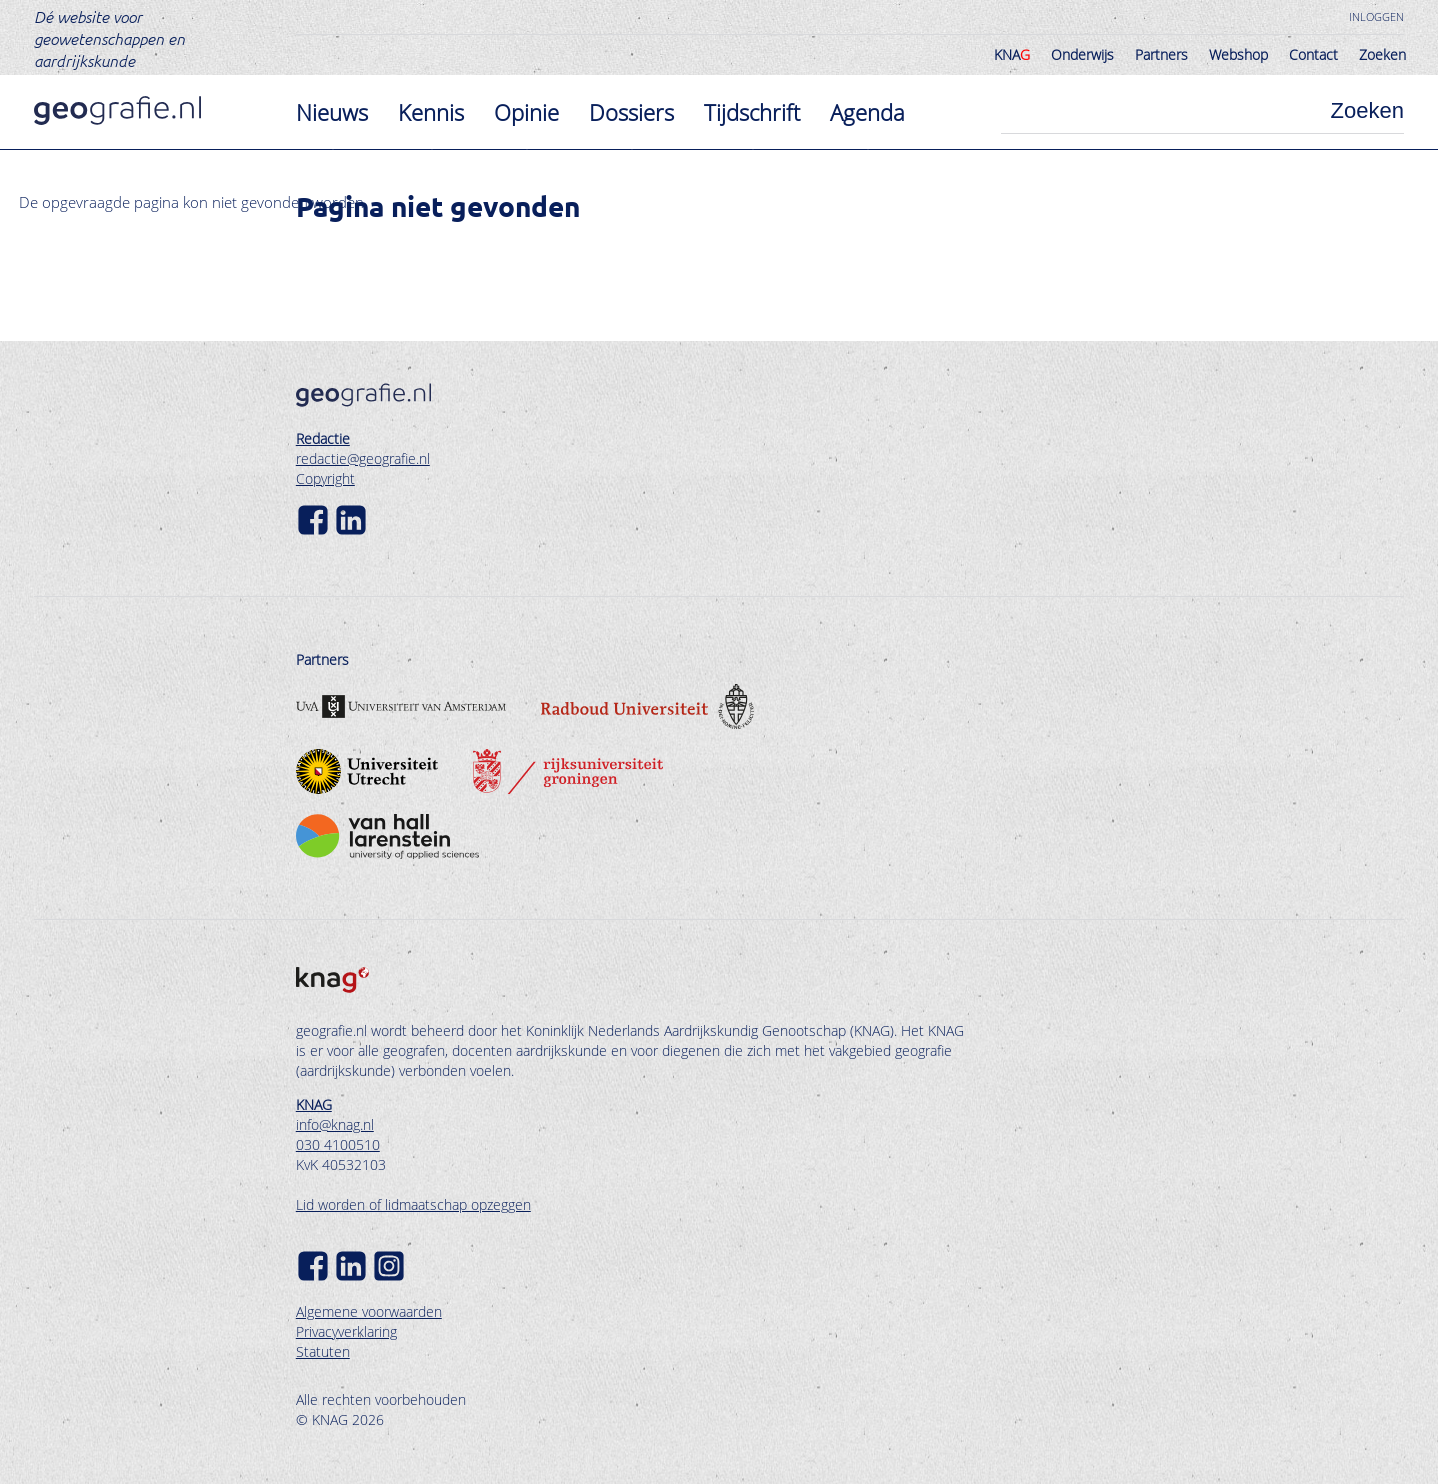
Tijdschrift (752, 112)
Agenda (867, 112)
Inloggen (1376, 16)
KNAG (314, 1104)
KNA (1012, 54)
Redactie (323, 438)
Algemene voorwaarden (369, 1311)
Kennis (431, 112)
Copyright (325, 478)
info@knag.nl (335, 1124)
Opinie (526, 112)
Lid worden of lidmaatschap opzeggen (413, 1204)
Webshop (1238, 54)
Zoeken (1382, 54)
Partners (1161, 54)
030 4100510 (338, 1144)
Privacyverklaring (346, 1331)
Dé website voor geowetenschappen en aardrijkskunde (109, 38)
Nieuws (332, 112)
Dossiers (631, 112)
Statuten (323, 1351)
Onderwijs (1082, 54)
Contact (1313, 54)
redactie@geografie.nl (363, 458)
